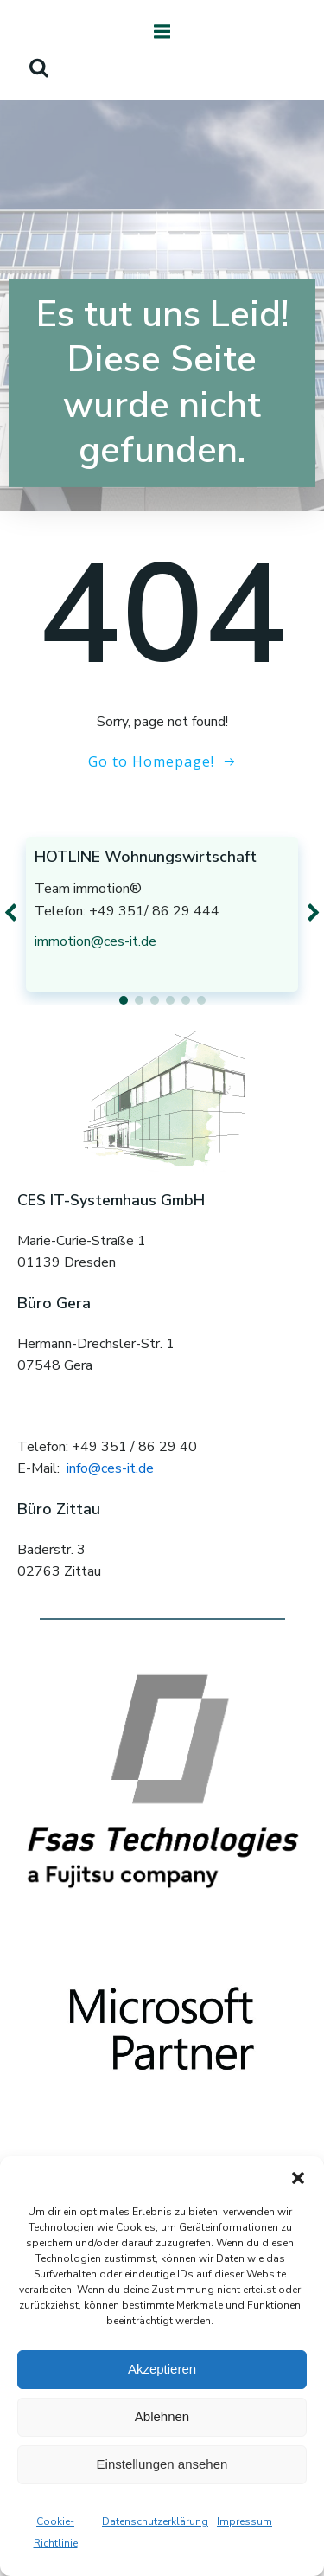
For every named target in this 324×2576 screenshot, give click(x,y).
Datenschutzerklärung (155, 2521)
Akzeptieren (162, 2368)
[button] (298, 2178)
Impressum (244, 2521)
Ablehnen (162, 2416)
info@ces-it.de (110, 1468)
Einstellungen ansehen (162, 2464)
